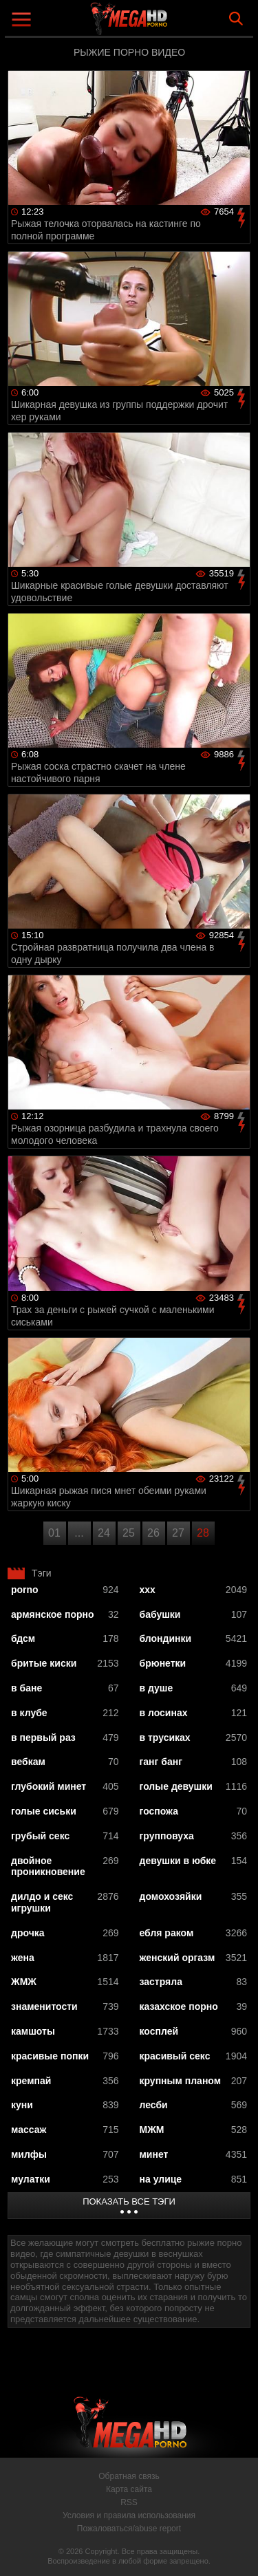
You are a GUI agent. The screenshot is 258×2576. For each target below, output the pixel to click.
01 (54, 1533)
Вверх (237, 2550)
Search (236, 18)
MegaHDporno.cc (167, 23)
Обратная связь (128, 2476)
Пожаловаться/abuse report (129, 2528)
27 (178, 1533)
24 (104, 1533)
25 (128, 1533)
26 (153, 1533)
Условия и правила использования (129, 2515)
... (78, 1533)
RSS (129, 2502)
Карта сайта (129, 2489)
